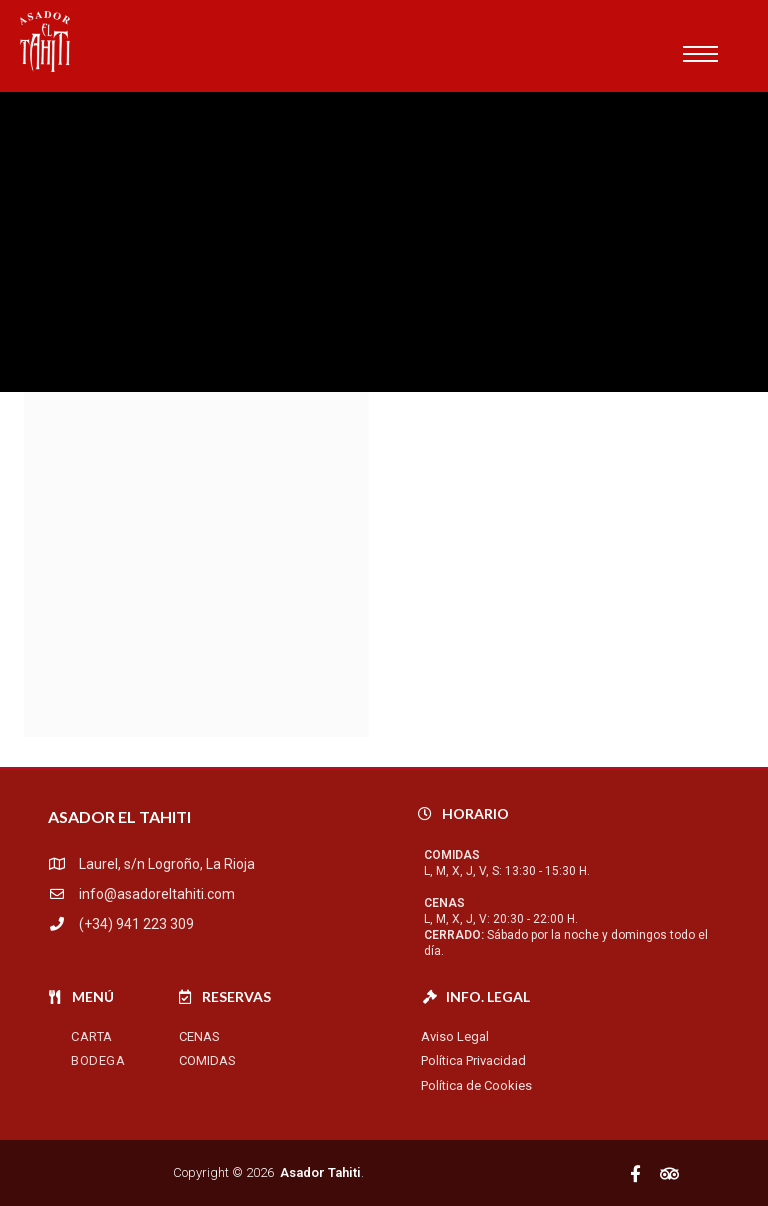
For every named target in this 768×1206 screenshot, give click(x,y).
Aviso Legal (455, 1036)
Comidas (207, 1060)
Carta (92, 1036)
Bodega (98, 1060)
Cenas (199, 1036)
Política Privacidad (473, 1060)
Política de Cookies (476, 1085)
